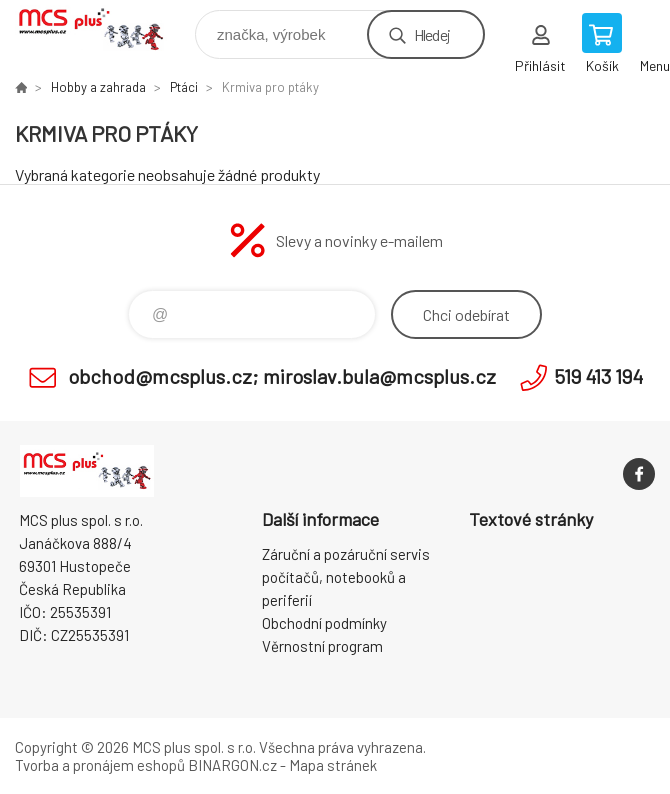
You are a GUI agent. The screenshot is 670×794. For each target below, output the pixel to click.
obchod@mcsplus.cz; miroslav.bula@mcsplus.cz (282, 376)
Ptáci (184, 87)
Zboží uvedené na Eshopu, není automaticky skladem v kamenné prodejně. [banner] (103, 29)
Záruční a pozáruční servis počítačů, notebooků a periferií (346, 577)
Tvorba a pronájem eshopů (100, 765)
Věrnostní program (322, 646)
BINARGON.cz (232, 765)
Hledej (432, 34)
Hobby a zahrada (98, 87)
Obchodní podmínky (324, 623)
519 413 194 (598, 376)
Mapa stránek (333, 765)
